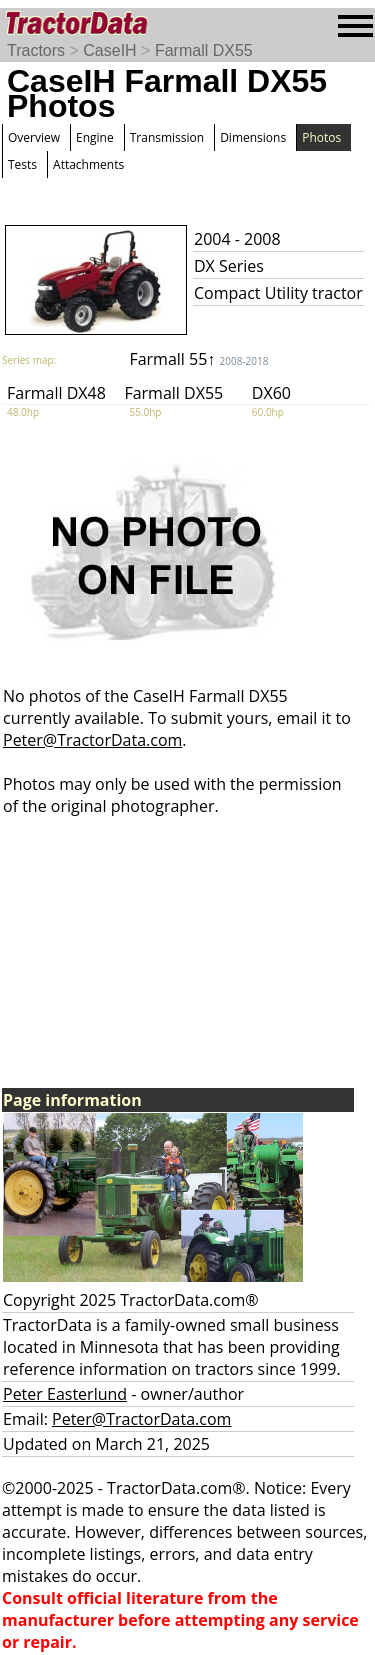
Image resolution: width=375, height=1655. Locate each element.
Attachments (88, 164)
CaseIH (109, 50)
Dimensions (253, 137)
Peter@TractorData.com (92, 740)
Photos (321, 137)
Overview (34, 137)
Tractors (36, 50)
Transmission (167, 137)
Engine (95, 137)
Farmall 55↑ (198, 359)
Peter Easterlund (65, 1394)
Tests (22, 164)
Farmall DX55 (204, 50)
